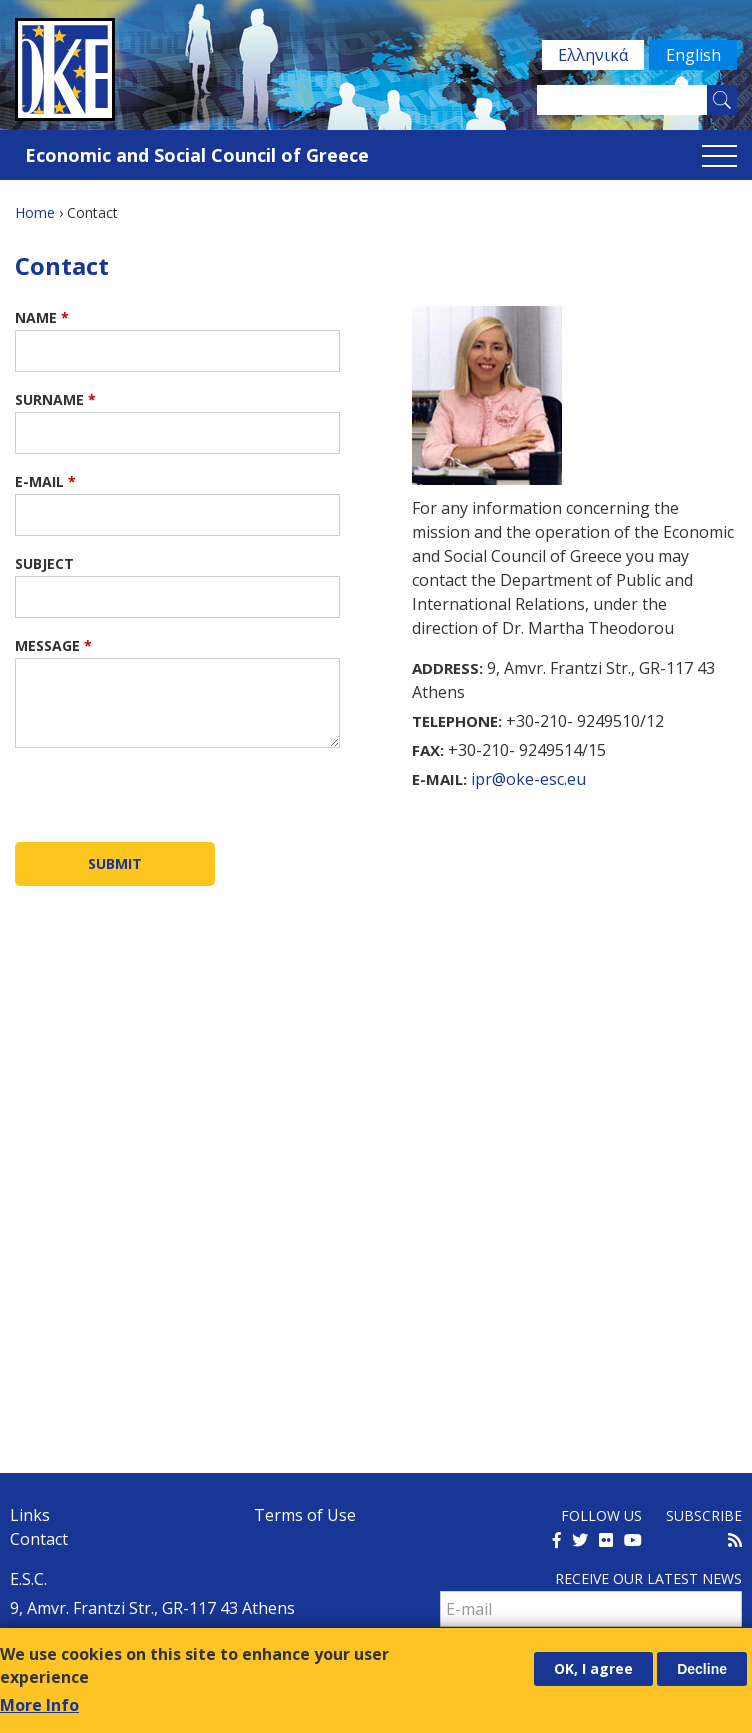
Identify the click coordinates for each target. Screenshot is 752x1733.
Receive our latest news (648, 1578)
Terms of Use (305, 1515)
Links (30, 1515)
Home (35, 212)
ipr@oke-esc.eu (528, 779)
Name (42, 317)
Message (53, 645)
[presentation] (167, 803)
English (692, 55)
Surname (55, 399)
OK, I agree (593, 1668)
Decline (702, 1669)
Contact (39, 1539)
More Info (39, 1705)
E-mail (45, 481)
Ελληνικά (591, 55)
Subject (44, 563)
